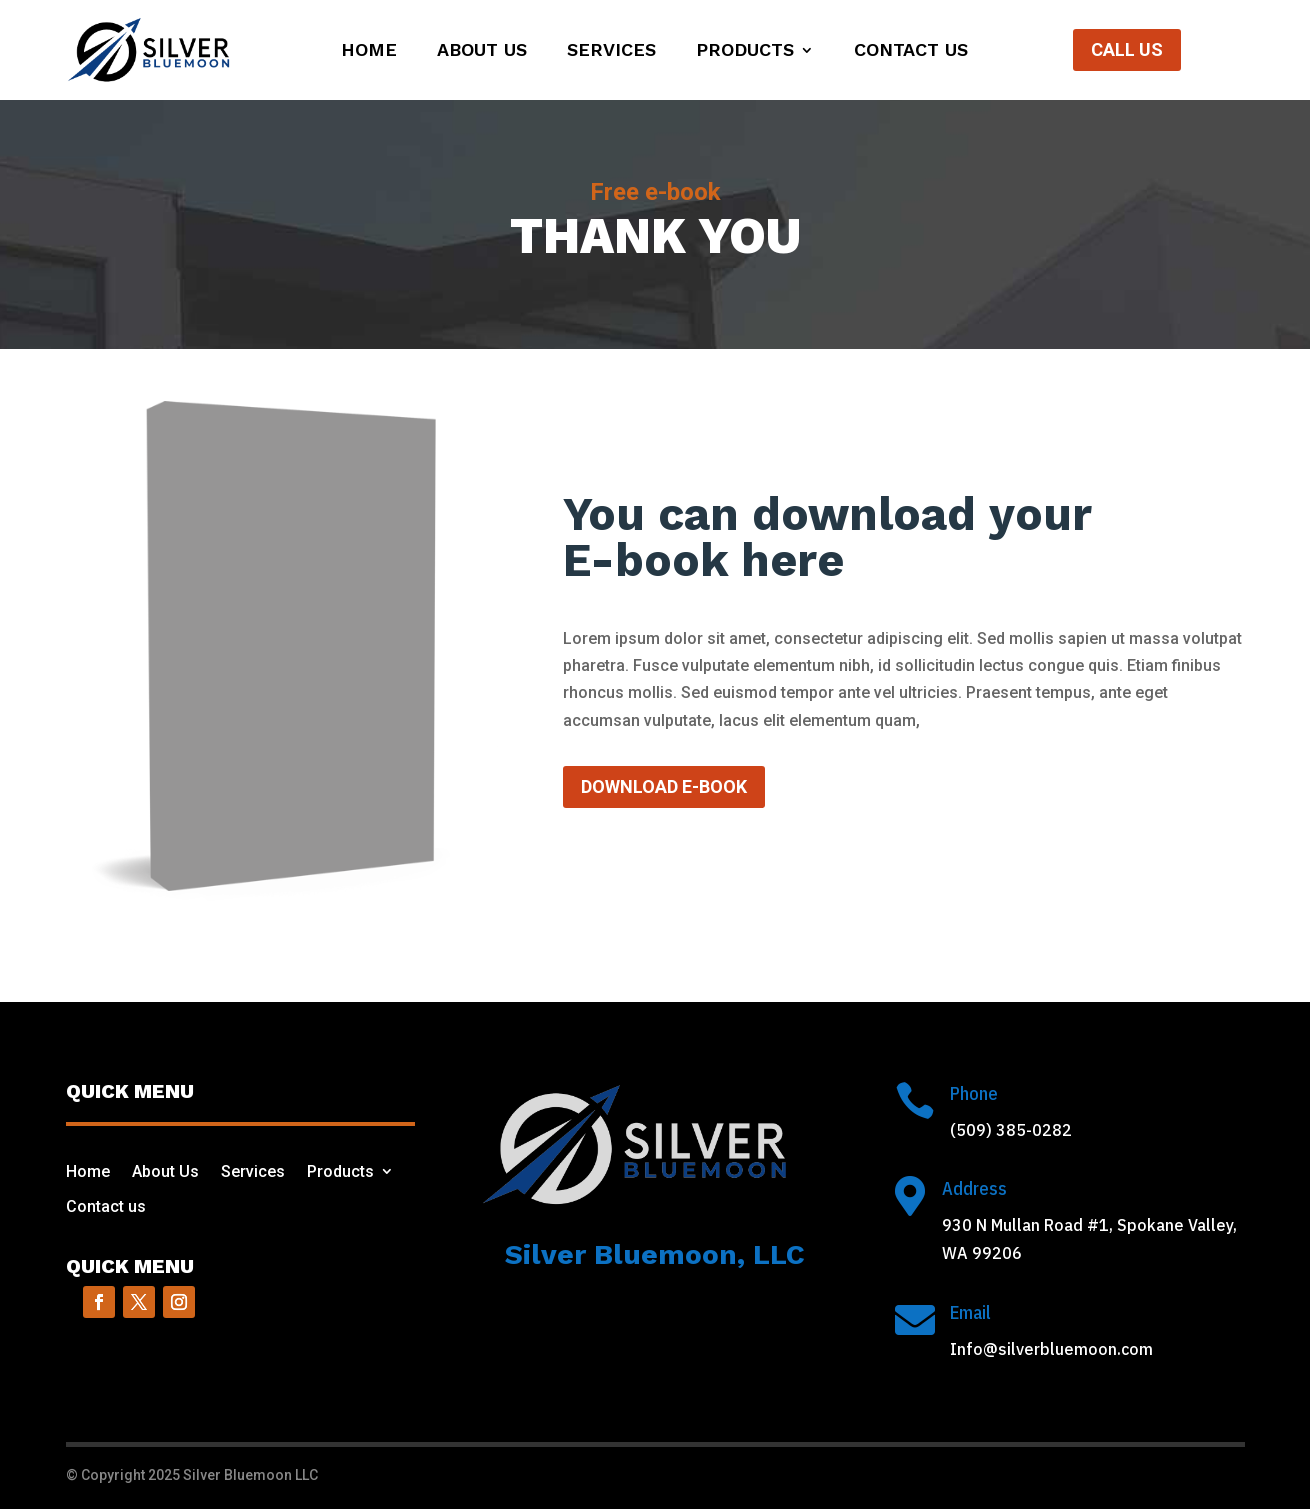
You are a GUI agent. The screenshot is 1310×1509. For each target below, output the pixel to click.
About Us (482, 51)
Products (745, 51)
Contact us (911, 51)
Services (611, 51)
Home (369, 51)
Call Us (1127, 49)
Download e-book (664, 786)
